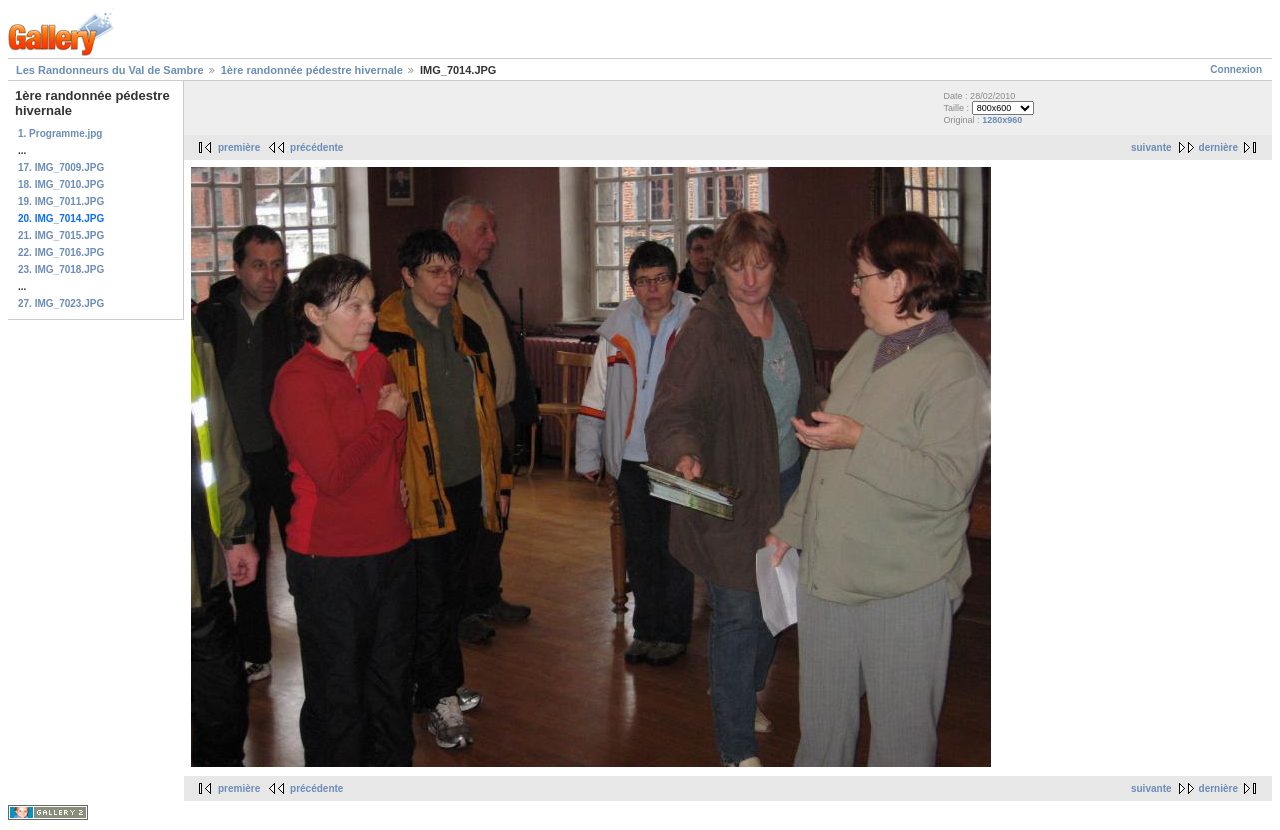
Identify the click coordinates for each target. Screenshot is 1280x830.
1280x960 (1002, 120)
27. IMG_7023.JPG (61, 303)
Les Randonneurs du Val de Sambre (110, 70)
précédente (316, 147)
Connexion (1236, 69)
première (239, 147)
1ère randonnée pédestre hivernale (312, 70)
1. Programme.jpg (60, 133)
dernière (1218, 147)
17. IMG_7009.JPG (61, 167)
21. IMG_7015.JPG (61, 235)
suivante (1151, 147)
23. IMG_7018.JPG (61, 269)
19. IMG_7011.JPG (61, 201)
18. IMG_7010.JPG (61, 184)
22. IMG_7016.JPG (61, 252)
